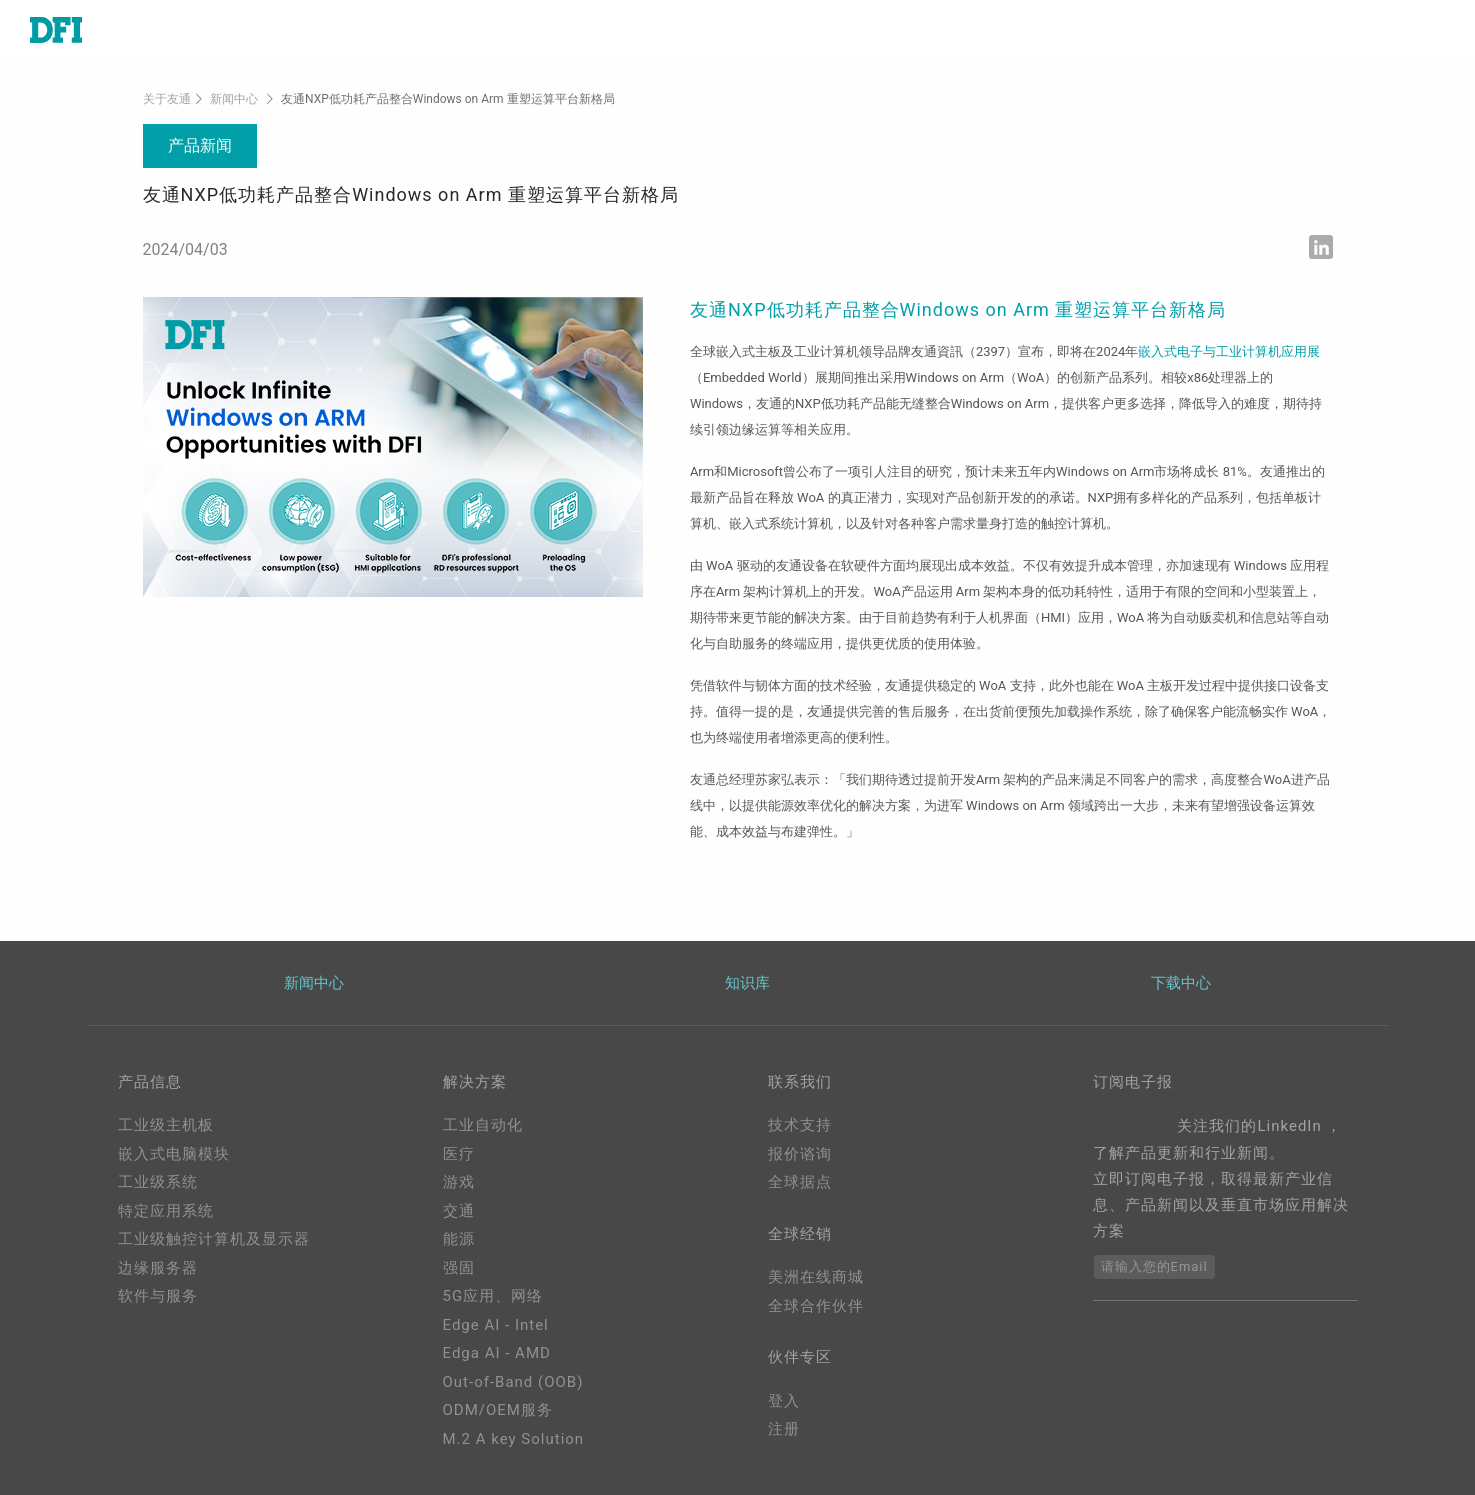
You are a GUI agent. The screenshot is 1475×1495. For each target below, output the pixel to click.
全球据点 (800, 1182)
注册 (784, 1429)
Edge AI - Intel (496, 1325)
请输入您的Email (1154, 1266)
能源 (459, 1239)
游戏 (459, 1182)
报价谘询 (800, 1154)
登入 (784, 1401)
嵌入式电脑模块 (174, 1154)
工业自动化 (483, 1125)
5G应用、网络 (493, 1296)
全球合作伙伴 (816, 1306)
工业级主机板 (166, 1125)
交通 (459, 1211)
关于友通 (167, 99)
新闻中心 (234, 99)
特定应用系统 (166, 1211)
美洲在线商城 (816, 1277)
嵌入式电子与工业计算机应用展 (1229, 351)
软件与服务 (158, 1296)
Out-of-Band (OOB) (513, 1382)
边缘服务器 (158, 1268)
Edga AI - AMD (497, 1353)
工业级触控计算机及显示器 (214, 1239)
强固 (459, 1268)
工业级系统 (158, 1182)
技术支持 (800, 1125)
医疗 (459, 1154)
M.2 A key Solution (514, 1439)
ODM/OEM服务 (498, 1410)
